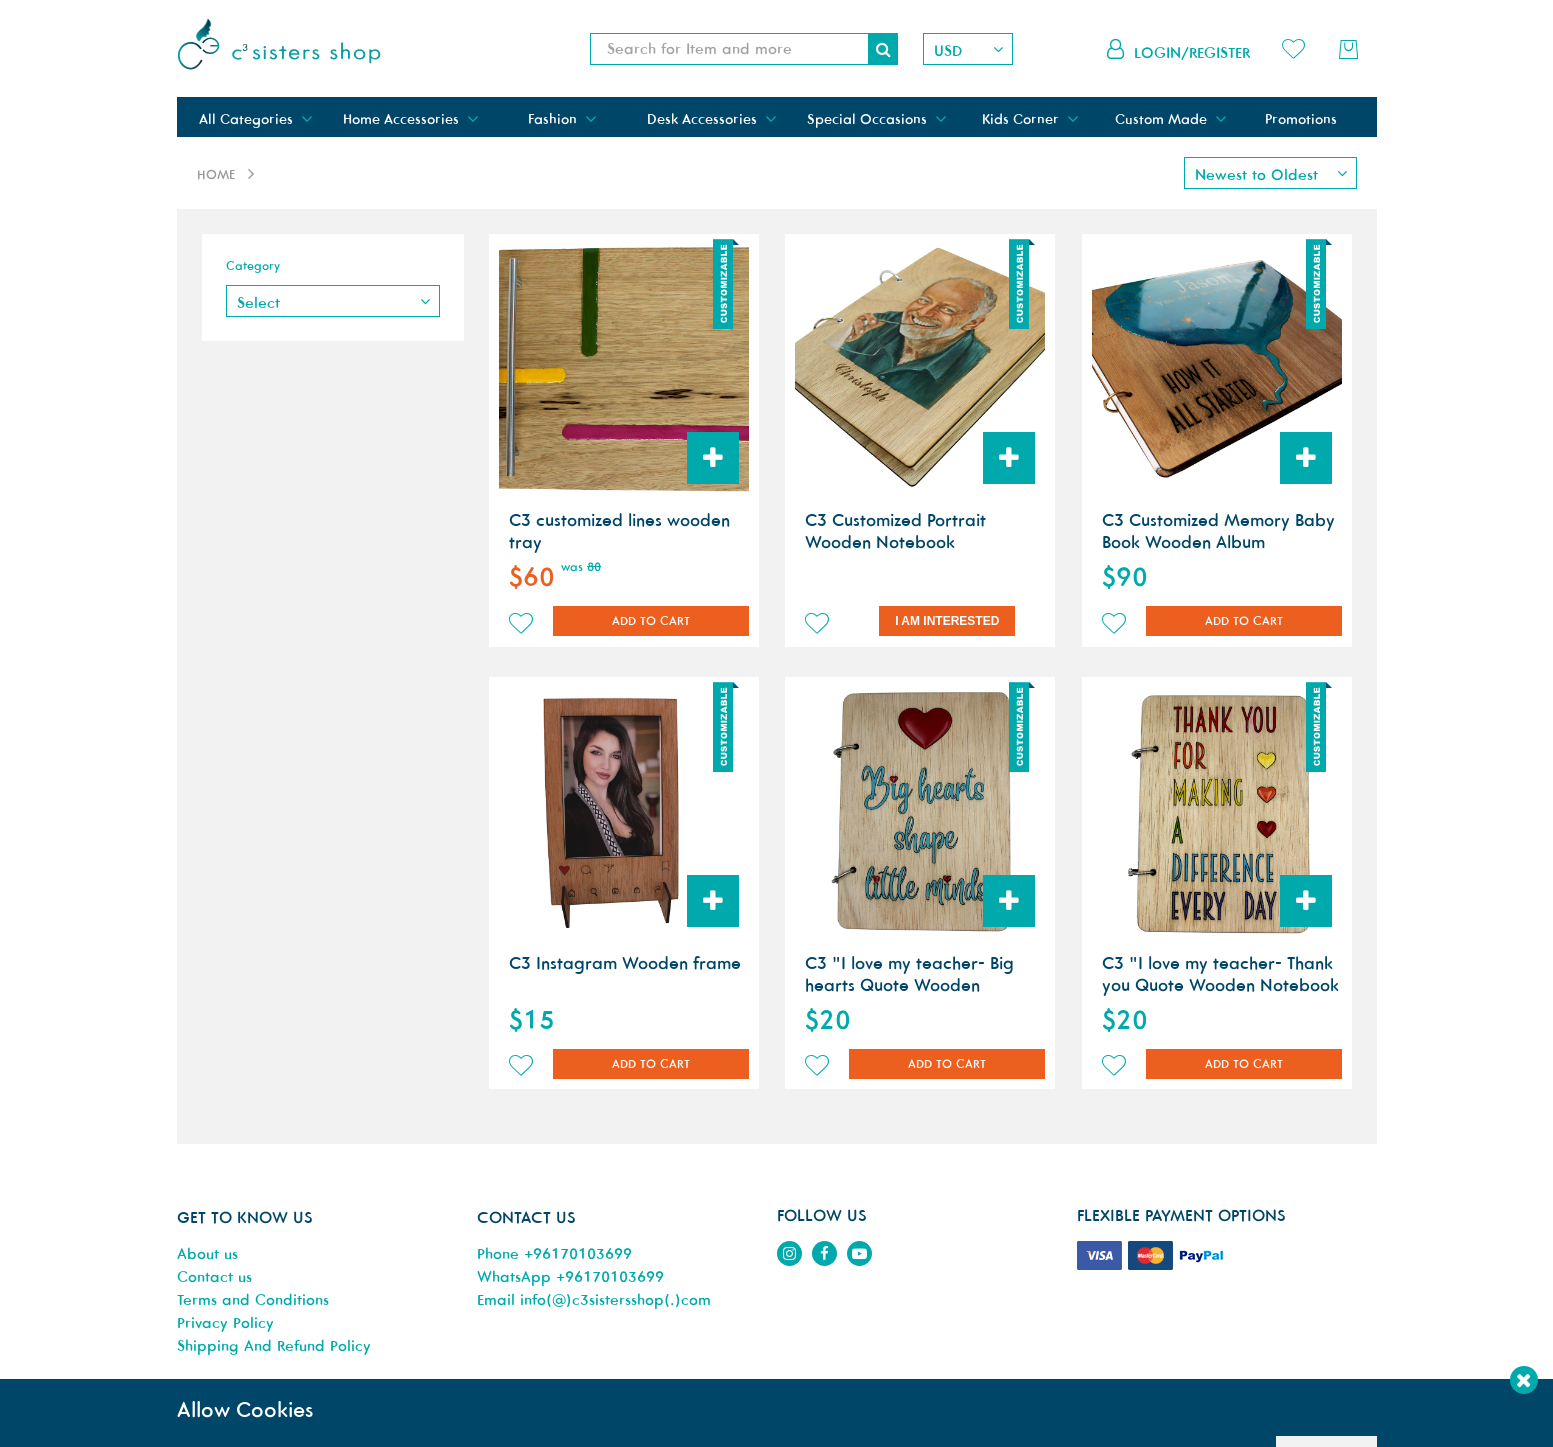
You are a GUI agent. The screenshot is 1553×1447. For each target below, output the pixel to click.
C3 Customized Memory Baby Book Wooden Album (1218, 531)
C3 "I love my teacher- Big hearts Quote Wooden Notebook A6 (909, 985)
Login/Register (1192, 52)
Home (216, 174)
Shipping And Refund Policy (274, 1345)
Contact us (214, 1276)
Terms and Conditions (253, 1299)
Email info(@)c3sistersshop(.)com (594, 1299)
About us (207, 1253)
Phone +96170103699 (554, 1253)
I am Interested (947, 621)
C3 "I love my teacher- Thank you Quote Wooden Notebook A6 (1220, 985)
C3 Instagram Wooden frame (625, 963)
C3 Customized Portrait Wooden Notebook (895, 531)
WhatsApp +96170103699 (570, 1276)
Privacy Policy (225, 1322)
